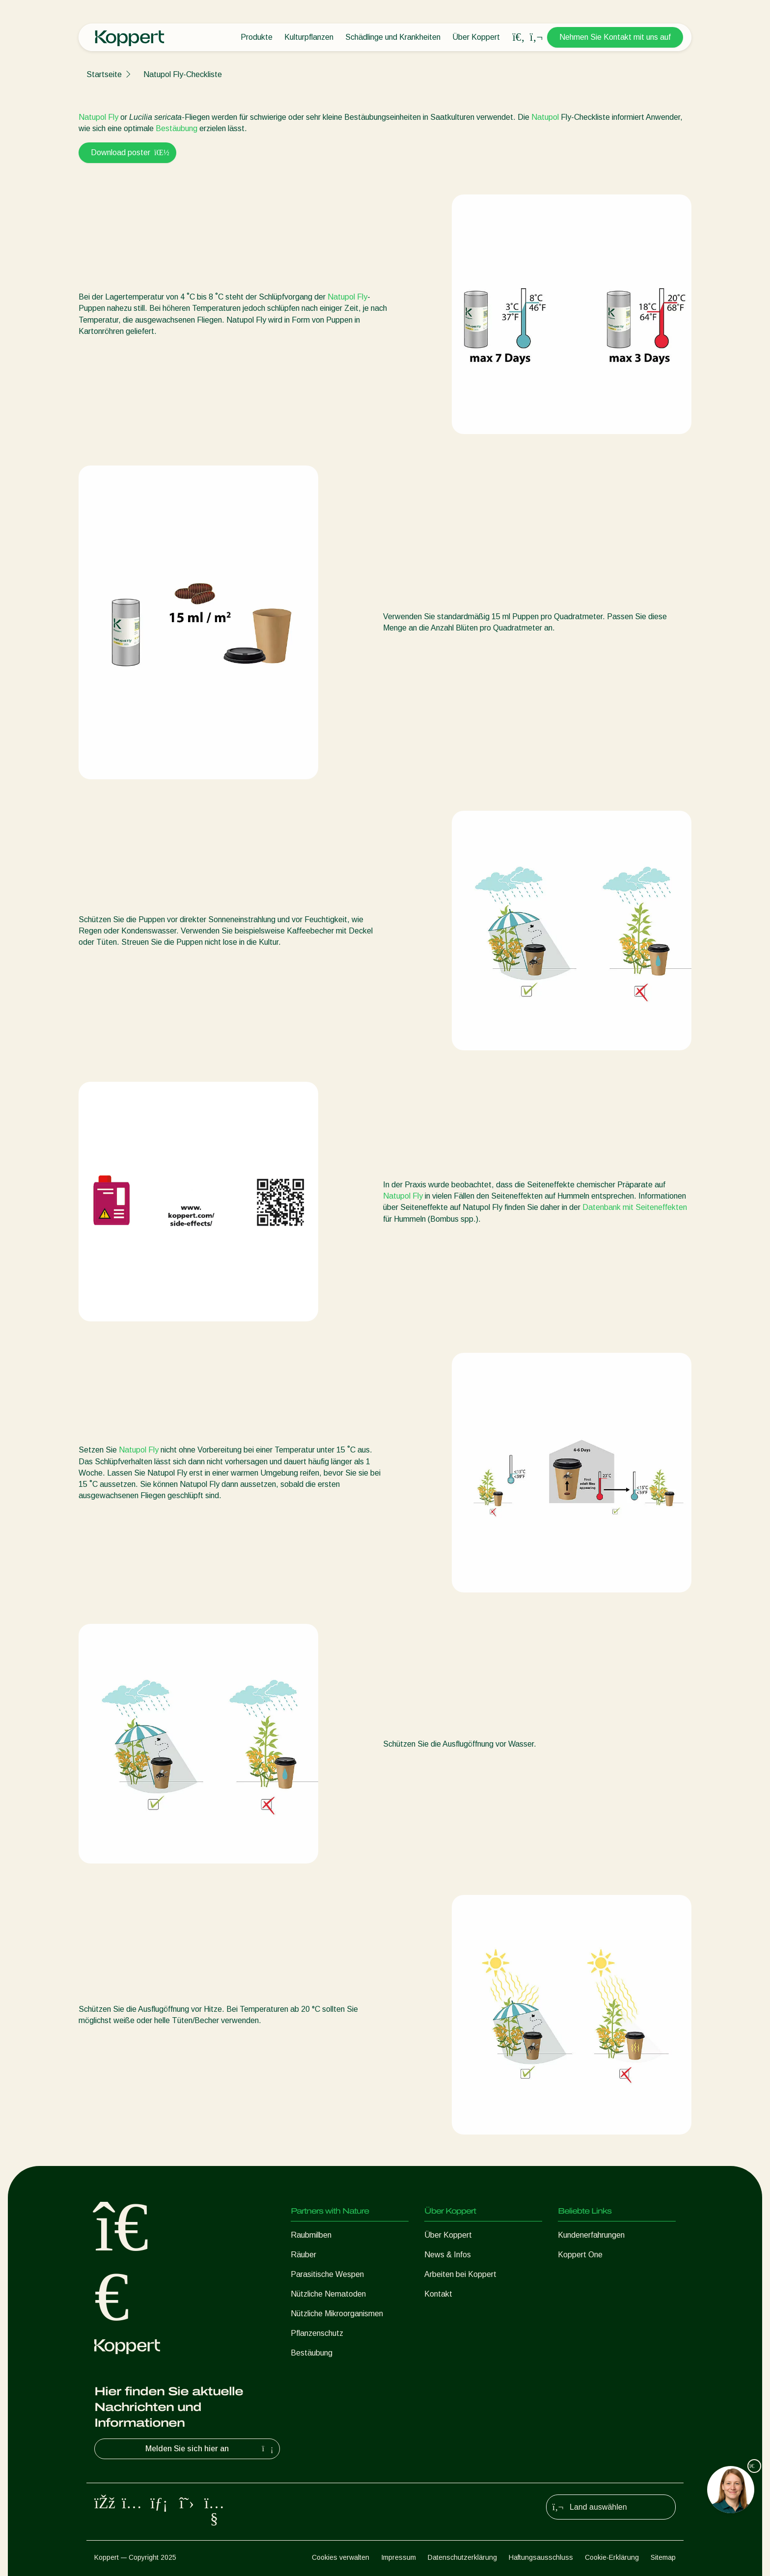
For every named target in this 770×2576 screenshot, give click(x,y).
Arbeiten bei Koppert (460, 2274)
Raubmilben (311, 2235)
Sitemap (663, 2557)
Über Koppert (476, 37)
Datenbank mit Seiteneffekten (634, 1207)
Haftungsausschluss (541, 2557)
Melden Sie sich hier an (210, 2449)
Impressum (398, 2557)
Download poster (127, 152)
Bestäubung (176, 128)
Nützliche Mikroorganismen (337, 2313)
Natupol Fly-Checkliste (182, 74)
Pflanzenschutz (317, 2333)
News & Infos (447, 2254)
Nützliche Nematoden (328, 2294)
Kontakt (438, 2294)
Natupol (545, 117)
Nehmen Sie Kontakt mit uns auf (615, 37)
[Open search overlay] (518, 37)
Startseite (104, 74)
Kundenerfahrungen (591, 2235)
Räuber (303, 2254)
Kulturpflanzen (308, 37)
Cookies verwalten (340, 2557)
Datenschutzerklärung (462, 2557)
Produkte (257, 37)
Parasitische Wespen (327, 2274)
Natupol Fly (98, 117)
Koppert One (580, 2254)
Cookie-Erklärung (612, 2557)
